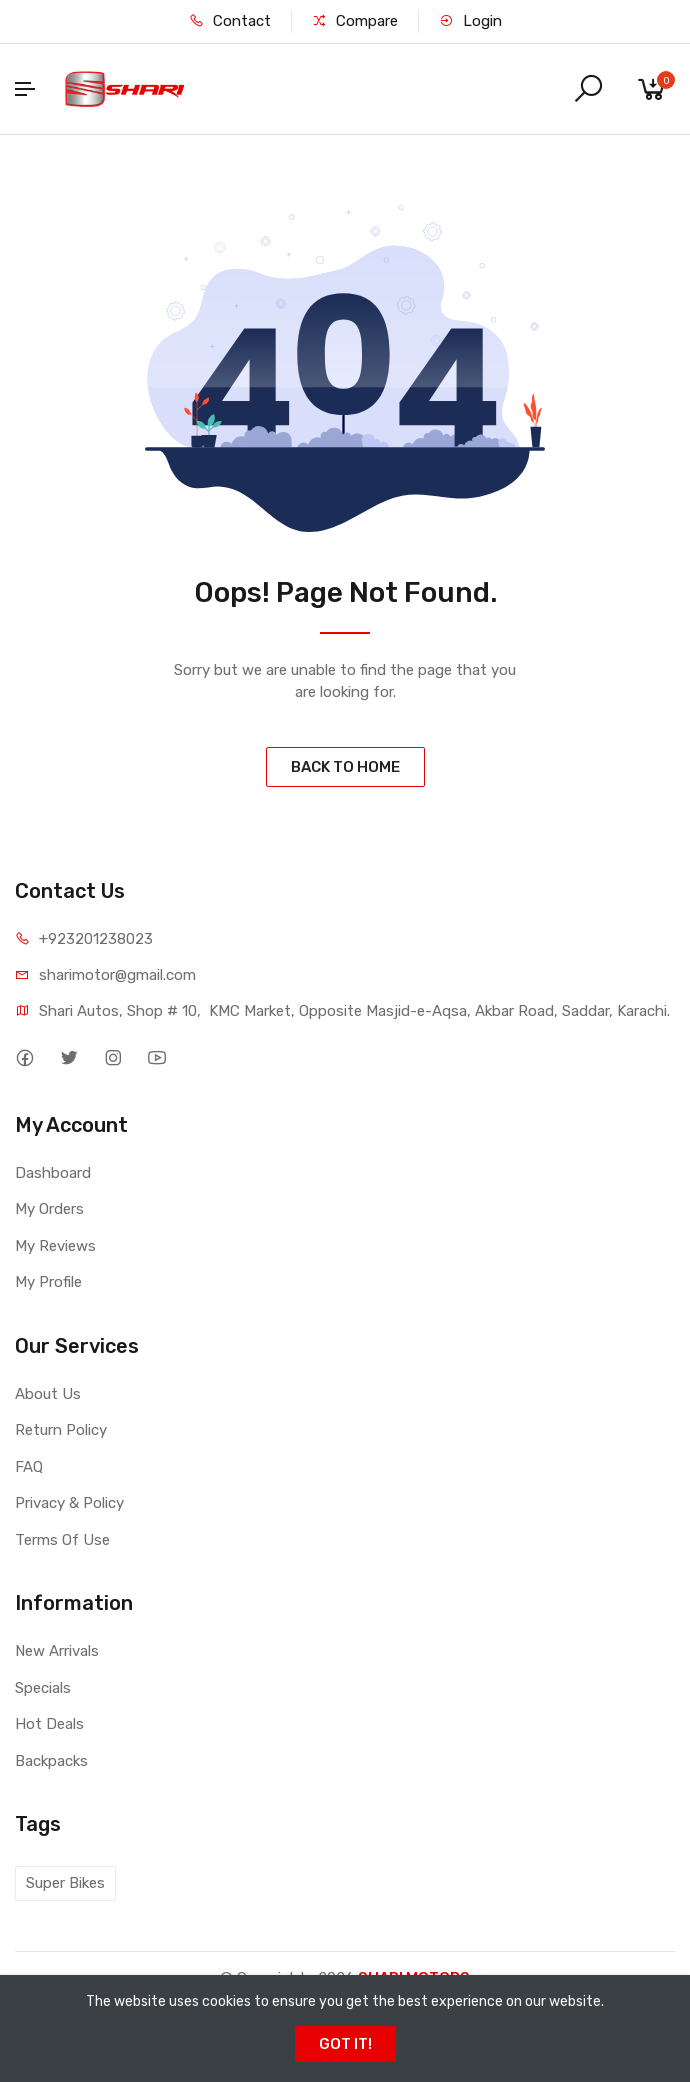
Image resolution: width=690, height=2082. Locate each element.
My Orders (49, 1209)
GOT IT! (345, 2044)
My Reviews (55, 1246)
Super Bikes (65, 1883)
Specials (43, 1688)
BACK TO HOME (345, 767)
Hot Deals (49, 1724)
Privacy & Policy (69, 1503)
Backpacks (51, 1761)
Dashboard (53, 1173)
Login (470, 21)
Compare (355, 21)
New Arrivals (57, 1651)
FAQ (29, 1467)
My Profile (48, 1282)
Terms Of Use (62, 1540)
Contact (230, 21)
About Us (48, 1394)
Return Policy (61, 1430)
